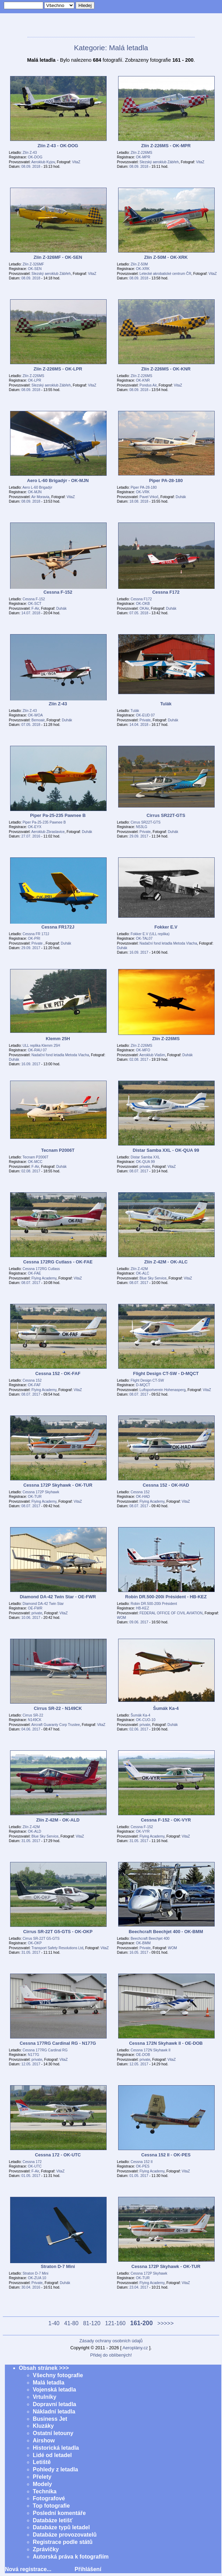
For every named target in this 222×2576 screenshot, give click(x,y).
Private (145, 720)
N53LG (141, 827)
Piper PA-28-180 (144, 487)
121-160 (115, 2323)
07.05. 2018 (138, 613)
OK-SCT (34, 604)
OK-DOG (35, 157)
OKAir (144, 608)
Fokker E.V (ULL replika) (150, 934)
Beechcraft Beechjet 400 (150, 1938)
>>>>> (166, 2323)
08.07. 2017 (138, 1171)
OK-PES (143, 2166)
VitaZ (76, 162)
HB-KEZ (142, 1608)
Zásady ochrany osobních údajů (111, 2340)
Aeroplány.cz (135, 2347)
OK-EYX (34, 827)
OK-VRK (143, 492)
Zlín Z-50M (139, 264)
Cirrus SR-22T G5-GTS (41, 1938)
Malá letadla (48, 2383)
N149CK (34, 1720)
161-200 (141, 2323)
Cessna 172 (32, 2162)
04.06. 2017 (30, 1729)
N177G (33, 2055)
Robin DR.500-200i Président (154, 1604)
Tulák (135, 711)
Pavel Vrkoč (148, 497)
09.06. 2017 (138, 1622)
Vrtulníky (44, 2397)
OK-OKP (35, 1943)
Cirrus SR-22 (33, 1715)
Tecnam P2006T (36, 1157)
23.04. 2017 (138, 2287)
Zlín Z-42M (139, 1269)
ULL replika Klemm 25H (41, 1045)
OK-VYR (143, 1831)
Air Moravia (40, 497)
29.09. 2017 (138, 836)
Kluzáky (43, 2426)
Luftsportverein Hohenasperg (162, 1390)
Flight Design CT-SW (147, 1380)
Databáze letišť (52, 2520)
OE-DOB (143, 2055)
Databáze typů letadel (61, 2527)
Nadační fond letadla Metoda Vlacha (168, 943)
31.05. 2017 (30, 1841)
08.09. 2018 (30, 166)
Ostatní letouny (53, 2433)
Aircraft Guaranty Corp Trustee (55, 1725)
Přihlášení (88, 2569)
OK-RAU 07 (37, 1050)
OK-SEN (34, 269)
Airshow (44, 2440)
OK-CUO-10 (145, 1720)
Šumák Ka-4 (140, 1715)
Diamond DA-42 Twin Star (43, 1604)
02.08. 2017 (138, 1059)
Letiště (42, 2462)
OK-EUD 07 (145, 715)
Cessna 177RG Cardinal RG (45, 2050)
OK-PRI (34, 938)
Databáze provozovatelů (65, 2535)
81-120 (91, 2323)
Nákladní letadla (54, 2411)
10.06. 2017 (30, 1618)
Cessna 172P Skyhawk (41, 1492)
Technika (44, 2491)
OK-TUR (34, 1497)
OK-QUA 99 (145, 1162)
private (144, 1167)
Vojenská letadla (54, 2390)
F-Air (35, 608)
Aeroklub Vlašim (152, 1055)
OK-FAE (34, 1273)
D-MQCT (143, 1385)
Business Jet (50, 2419)
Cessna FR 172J (36, 934)
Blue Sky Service (152, 1278)
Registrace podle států (63, 2542)
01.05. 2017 (30, 2176)
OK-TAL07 (144, 938)
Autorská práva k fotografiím (71, 2557)
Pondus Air (147, 385)
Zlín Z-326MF (33, 264)
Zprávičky (46, 2549)
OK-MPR (143, 157)
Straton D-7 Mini (35, 2273)
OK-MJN (34, 492)
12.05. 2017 (30, 2064)
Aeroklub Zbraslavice (48, 832)
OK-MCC (35, 1162)
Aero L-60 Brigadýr (37, 487)
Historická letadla (56, 2448)
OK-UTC (34, 2166)
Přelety (42, 2477)
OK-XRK (143, 269)
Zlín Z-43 (30, 153)
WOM (121, 1618)
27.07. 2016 (30, 836)
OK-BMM (143, 1943)
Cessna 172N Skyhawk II (150, 2050)
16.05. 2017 (138, 1952)
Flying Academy (43, 1278)
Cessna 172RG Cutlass (41, 1269)
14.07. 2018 (30, 613)
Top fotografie (51, 2506)
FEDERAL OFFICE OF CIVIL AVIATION (170, 1613)
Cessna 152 (32, 1380)
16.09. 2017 (138, 952)
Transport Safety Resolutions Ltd (57, 1948)
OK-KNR (143, 380)
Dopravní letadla (54, 2404)
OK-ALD (34, 1831)
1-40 (54, 2323)
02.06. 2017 (138, 1729)
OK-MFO (143, 1050)
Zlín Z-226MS (141, 153)
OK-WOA (35, 715)
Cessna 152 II (142, 2162)
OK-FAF (34, 1385)
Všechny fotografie (58, 2375)
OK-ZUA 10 (37, 2278)
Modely (42, 2484)
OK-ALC (142, 1273)
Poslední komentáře (59, 2513)
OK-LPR (34, 380)
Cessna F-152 (34, 599)
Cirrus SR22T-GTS (146, 822)
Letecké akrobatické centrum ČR (165, 274)
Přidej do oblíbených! (111, 2355)
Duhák (181, 497)
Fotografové (49, 2498)
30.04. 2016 (30, 2287)
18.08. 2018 (138, 501)
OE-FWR (35, 1608)
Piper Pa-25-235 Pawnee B (44, 822)
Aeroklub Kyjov (43, 162)
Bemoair (38, 720)
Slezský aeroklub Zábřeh (159, 162)
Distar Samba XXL (145, 1157)
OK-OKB (143, 604)
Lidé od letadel (52, 2455)
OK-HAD (143, 1497)
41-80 (71, 2323)
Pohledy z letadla (55, 2469)
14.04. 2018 (138, 725)
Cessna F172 (141, 599)
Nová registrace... (28, 2569)
